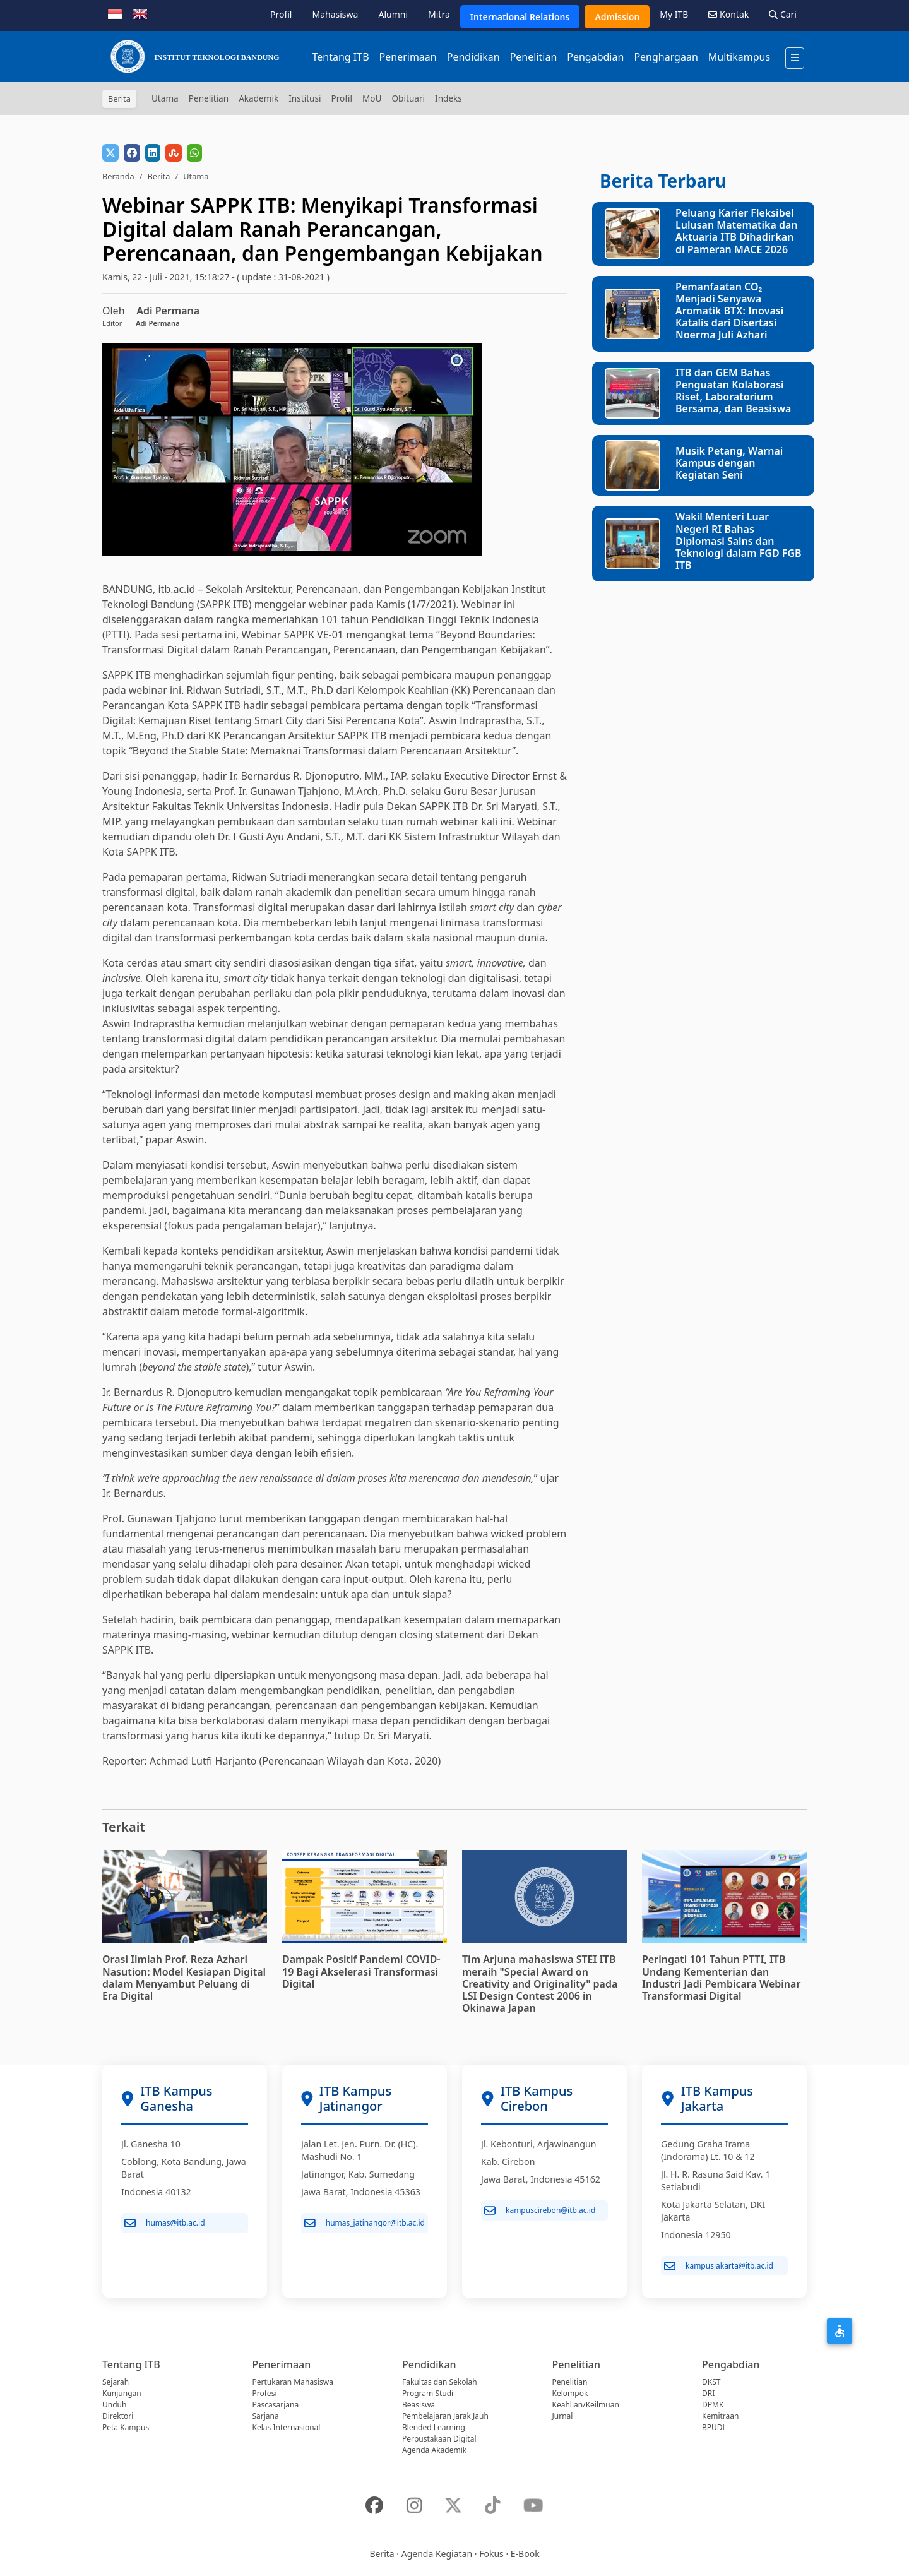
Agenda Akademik (434, 2450)
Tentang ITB (340, 57)
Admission (617, 17)
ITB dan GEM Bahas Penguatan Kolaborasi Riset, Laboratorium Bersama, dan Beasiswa (733, 391)
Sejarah (115, 2381)
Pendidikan (473, 57)
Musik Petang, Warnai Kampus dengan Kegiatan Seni (729, 463)
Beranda (118, 176)
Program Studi (427, 2393)
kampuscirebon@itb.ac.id (539, 2210)
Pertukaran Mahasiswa (292, 2381)
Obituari (408, 98)
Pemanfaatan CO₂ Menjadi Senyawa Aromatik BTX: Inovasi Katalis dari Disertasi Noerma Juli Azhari (729, 311)
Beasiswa (418, 2404)
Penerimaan (408, 57)
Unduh (114, 2404)
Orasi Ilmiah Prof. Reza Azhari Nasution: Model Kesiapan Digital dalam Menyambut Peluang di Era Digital (184, 1977)
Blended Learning (433, 2427)
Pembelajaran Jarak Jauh (445, 2416)
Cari (783, 14)
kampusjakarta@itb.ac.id (718, 2266)
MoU (372, 98)
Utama (165, 98)
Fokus (491, 2554)
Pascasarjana (275, 2404)
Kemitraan (720, 2416)
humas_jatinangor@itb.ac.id (364, 2223)
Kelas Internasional (286, 2427)
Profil (281, 14)
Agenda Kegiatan (436, 2554)
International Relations (520, 17)
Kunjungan (121, 2393)
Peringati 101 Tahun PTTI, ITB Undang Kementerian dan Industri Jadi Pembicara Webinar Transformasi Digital (721, 1977)
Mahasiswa (335, 14)
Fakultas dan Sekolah (439, 2381)
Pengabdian (595, 57)
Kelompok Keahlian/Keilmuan (585, 2399)
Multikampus (739, 57)
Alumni (393, 14)
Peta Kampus (125, 2427)
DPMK (712, 2404)
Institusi (304, 98)
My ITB (674, 14)
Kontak (728, 14)
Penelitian (533, 57)
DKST (711, 2381)
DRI (708, 2393)
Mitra (439, 14)
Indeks (448, 98)
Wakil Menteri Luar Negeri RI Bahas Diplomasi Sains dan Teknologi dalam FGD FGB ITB (738, 541)
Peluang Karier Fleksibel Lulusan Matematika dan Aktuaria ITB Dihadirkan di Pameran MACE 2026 (736, 231)
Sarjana (265, 2416)
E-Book (525, 2554)
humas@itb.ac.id (164, 2223)
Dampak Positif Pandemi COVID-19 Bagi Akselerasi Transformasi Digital (361, 1971)
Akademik (258, 98)
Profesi (264, 2393)
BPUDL (714, 2427)
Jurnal (562, 2416)
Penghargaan (666, 57)
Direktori (117, 2416)
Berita (158, 176)
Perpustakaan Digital (439, 2438)
